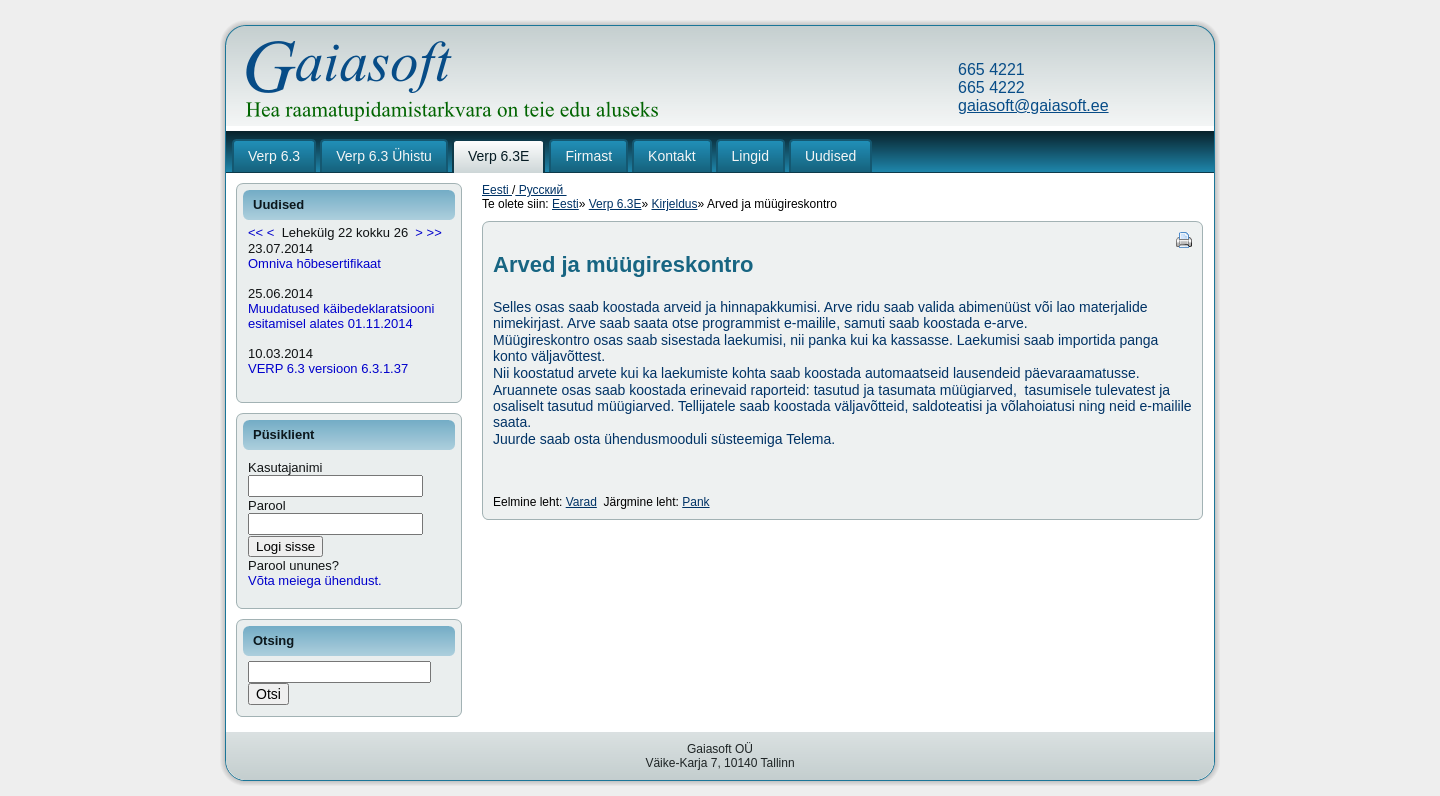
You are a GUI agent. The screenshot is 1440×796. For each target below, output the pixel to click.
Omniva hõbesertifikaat (314, 263)
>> (434, 232)
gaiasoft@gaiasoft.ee (1033, 105)
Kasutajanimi (285, 467)
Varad (581, 502)
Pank (695, 502)
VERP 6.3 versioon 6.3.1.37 (328, 368)
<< (255, 232)
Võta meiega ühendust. (315, 580)
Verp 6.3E (615, 204)
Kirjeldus (674, 204)
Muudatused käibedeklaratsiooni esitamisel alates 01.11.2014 (341, 316)
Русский (540, 190)
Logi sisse (285, 546)
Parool (267, 505)
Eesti (497, 190)
